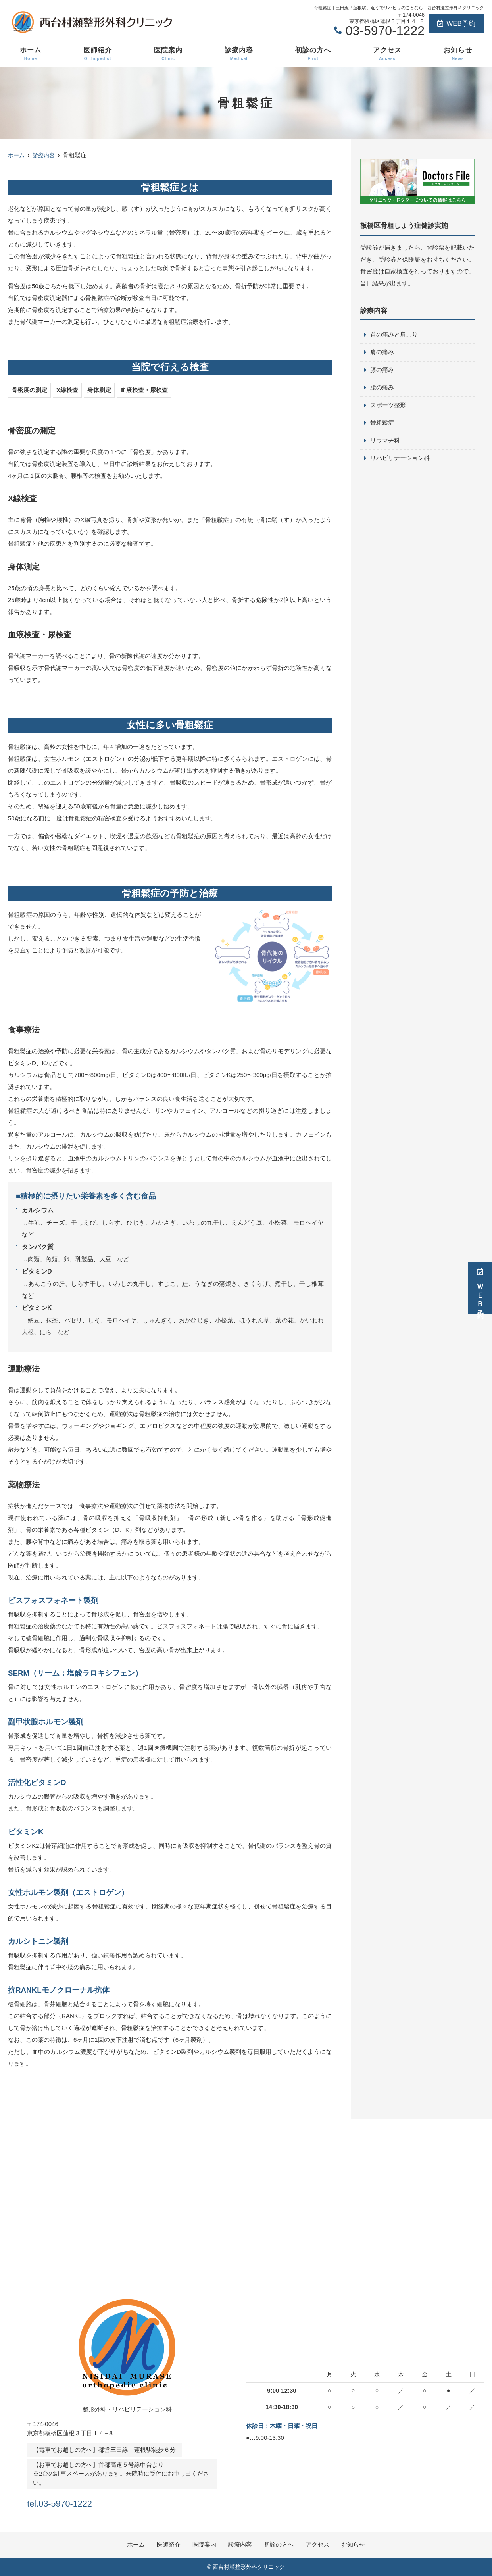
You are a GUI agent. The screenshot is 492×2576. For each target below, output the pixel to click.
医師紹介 (97, 54)
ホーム (30, 54)
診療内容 (239, 54)
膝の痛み (382, 370)
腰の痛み (382, 388)
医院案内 (168, 54)
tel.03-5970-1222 (78, 2501)
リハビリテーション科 (400, 459)
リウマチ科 (385, 442)
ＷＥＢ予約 (480, 1288)
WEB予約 (456, 23)
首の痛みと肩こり (394, 334)
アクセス (387, 54)
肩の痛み (382, 352)
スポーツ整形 (388, 406)
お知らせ (458, 54)
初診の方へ (313, 54)
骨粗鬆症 (382, 424)
